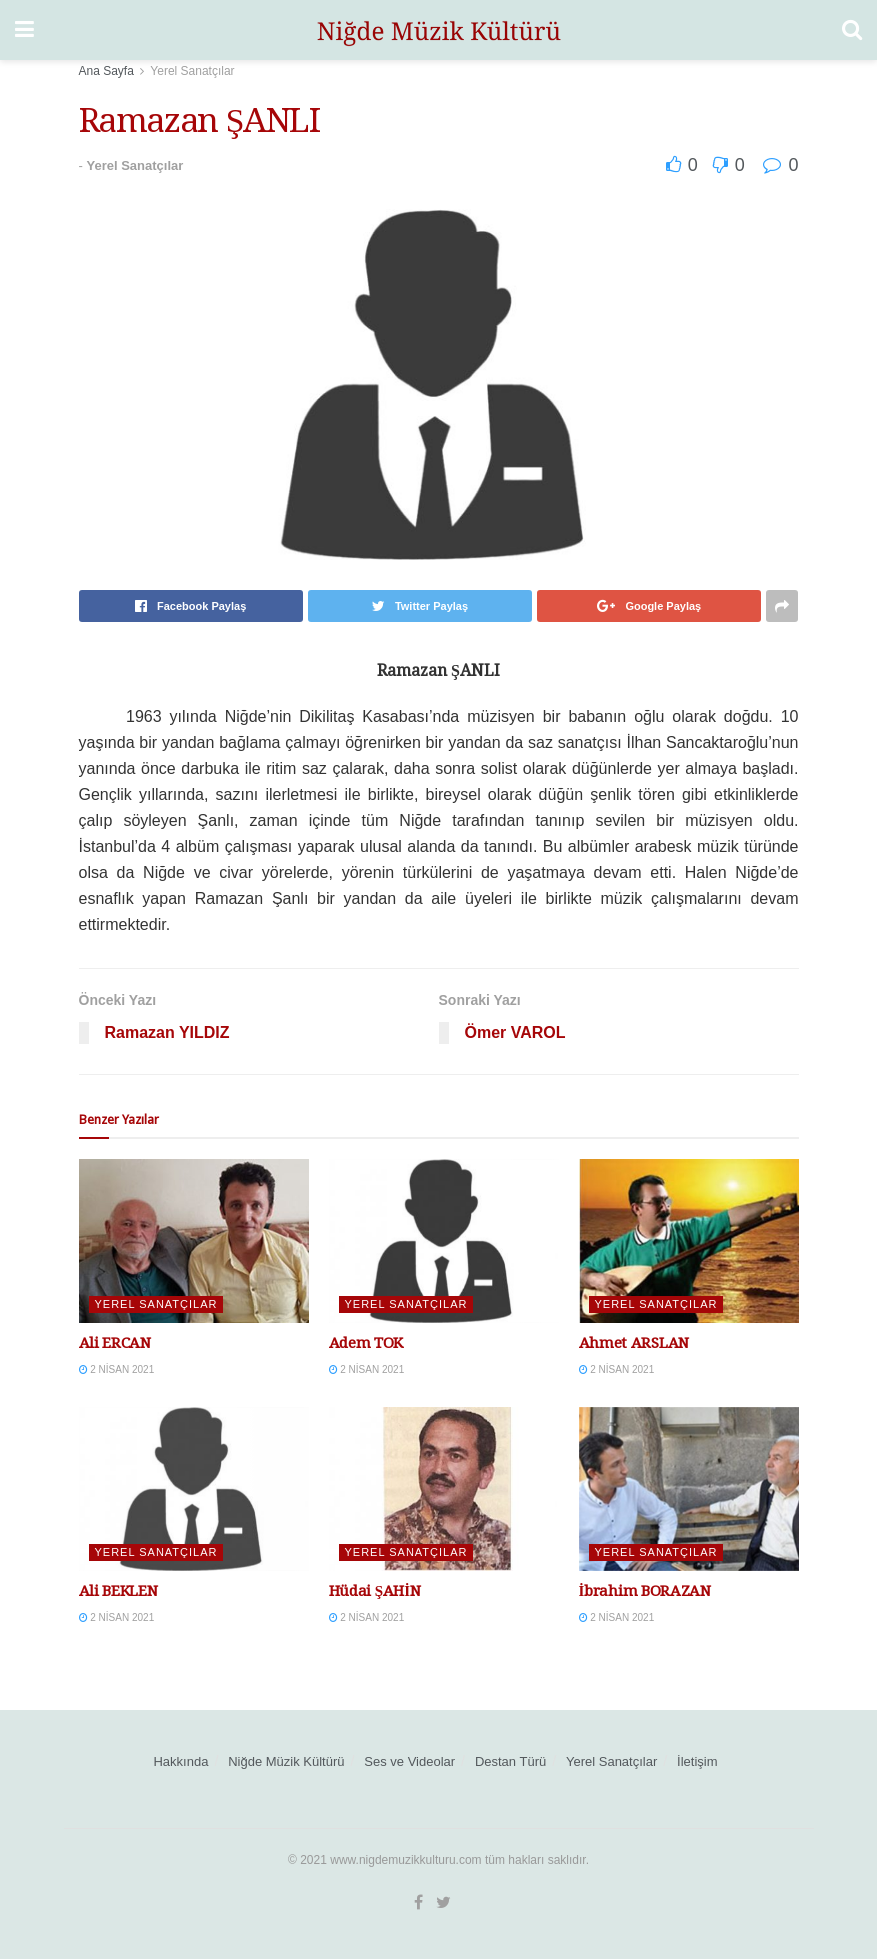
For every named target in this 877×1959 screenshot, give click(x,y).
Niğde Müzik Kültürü (286, 1761)
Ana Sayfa (106, 71)
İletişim (697, 1761)
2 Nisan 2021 (117, 1369)
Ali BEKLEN (118, 1591)
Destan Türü (510, 1761)
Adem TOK (366, 1343)
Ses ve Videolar (409, 1761)
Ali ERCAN (115, 1343)
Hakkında (180, 1761)
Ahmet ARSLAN (634, 1343)
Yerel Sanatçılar (192, 71)
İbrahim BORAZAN (645, 1591)
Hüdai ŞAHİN (375, 1591)
